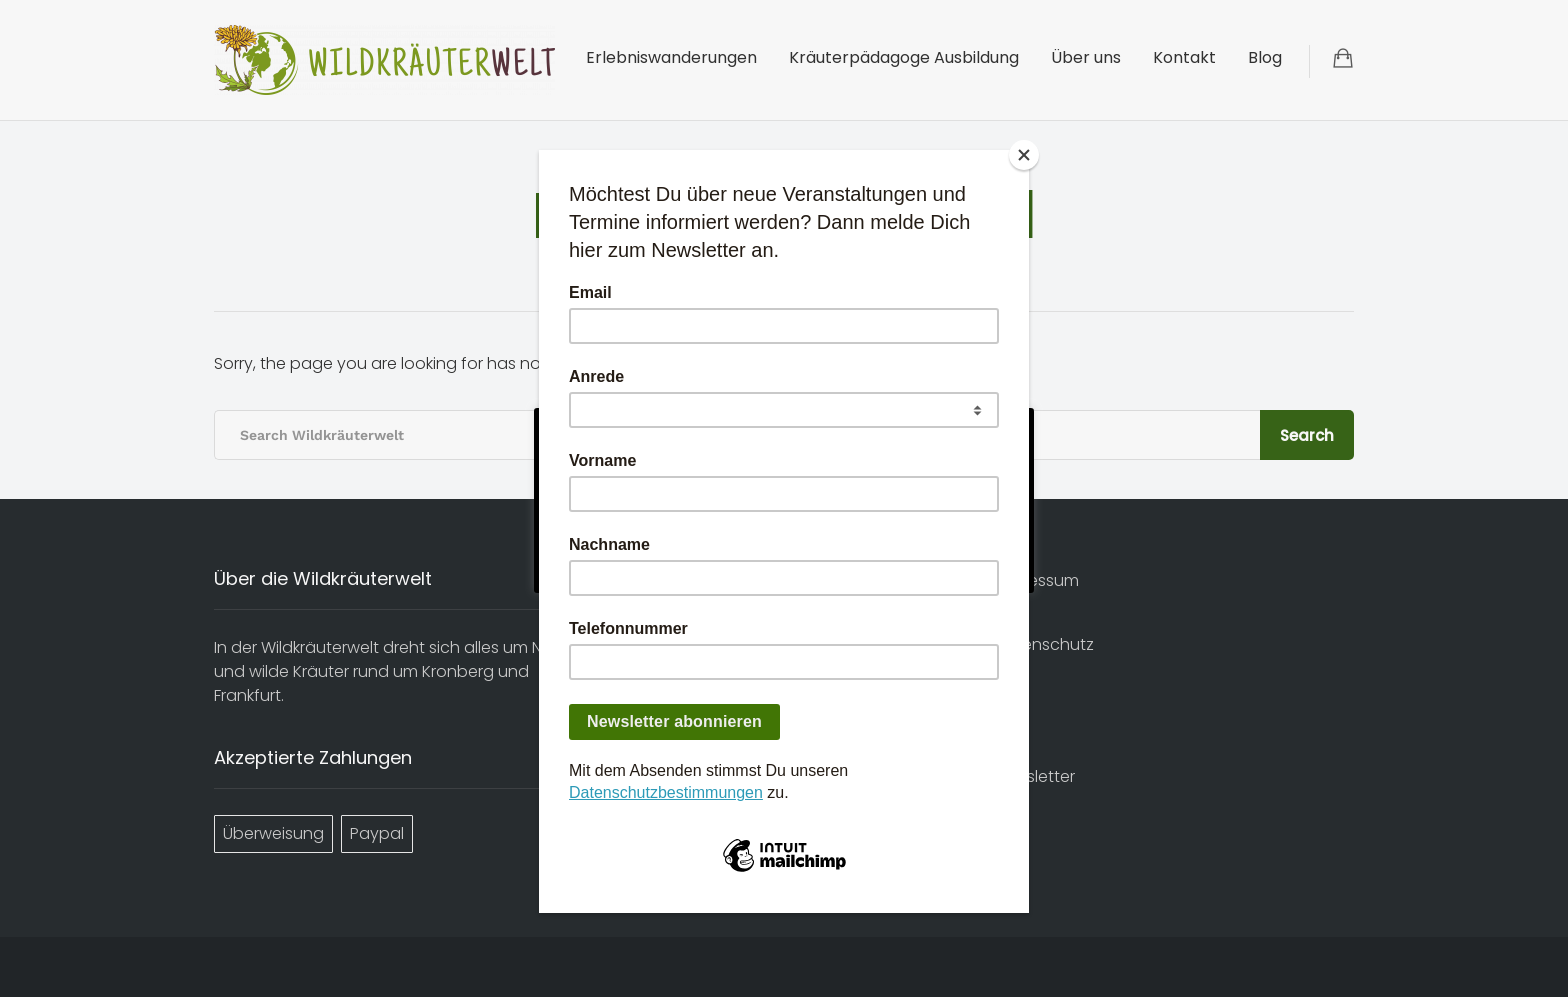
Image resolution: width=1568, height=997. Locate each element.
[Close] (1024, 155)
